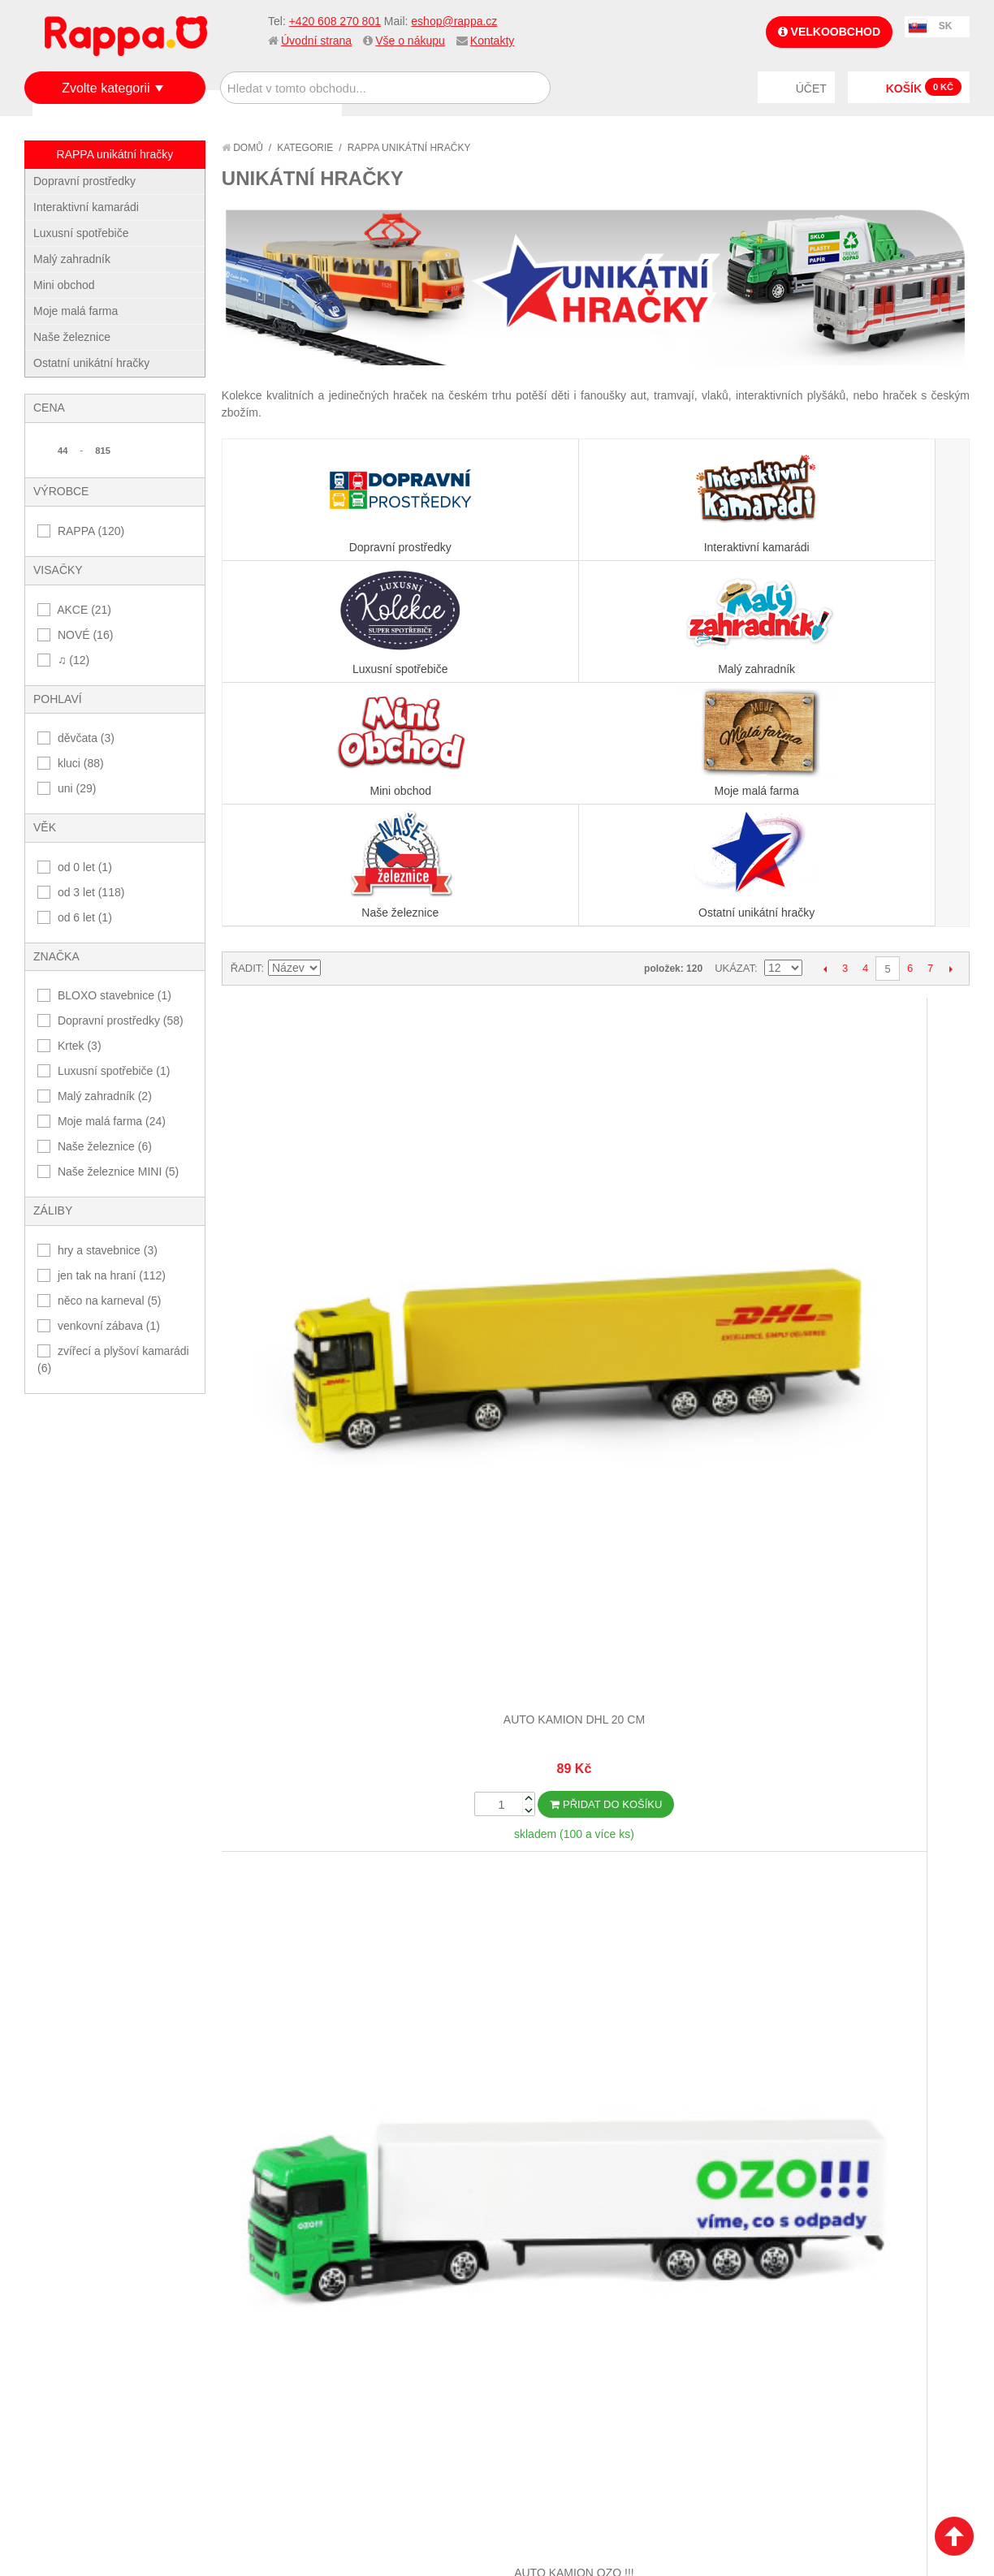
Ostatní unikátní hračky (91, 362)
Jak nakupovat (81, 2330)
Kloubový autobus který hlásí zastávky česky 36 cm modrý (688, 1726)
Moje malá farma (75, 310)
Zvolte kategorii (106, 88)
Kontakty (492, 40)
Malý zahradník (71, 258)
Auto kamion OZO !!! (502, 957)
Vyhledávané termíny (255, 2330)
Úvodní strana (316, 40)
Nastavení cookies (457, 2539)
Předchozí (825, 725)
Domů (242, 147)
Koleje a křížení (876, 1710)
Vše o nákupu (410, 40)
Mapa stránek (234, 2310)
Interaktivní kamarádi (86, 207)
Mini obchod (64, 284)
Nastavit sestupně (335, 725)
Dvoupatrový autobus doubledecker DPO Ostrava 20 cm (501, 1349)
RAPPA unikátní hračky (115, 154)
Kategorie (305, 147)
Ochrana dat (76, 2404)
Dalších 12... (595, 1929)
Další (950, 725)
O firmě (61, 2310)
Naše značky (75, 2424)
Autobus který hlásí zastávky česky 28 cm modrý (314, 1349)
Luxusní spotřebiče (81, 233)
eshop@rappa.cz (454, 21)
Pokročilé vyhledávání (260, 2350)
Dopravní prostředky (84, 181)
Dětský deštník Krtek (689, 1333)
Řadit (246, 724)
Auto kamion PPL (689, 957)
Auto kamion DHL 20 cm (314, 957)
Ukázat (734, 724)
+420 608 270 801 (335, 21)
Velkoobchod (829, 31)
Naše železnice (71, 336)
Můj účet (375, 2310)
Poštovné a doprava (97, 2384)
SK (946, 26)
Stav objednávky (397, 2330)
